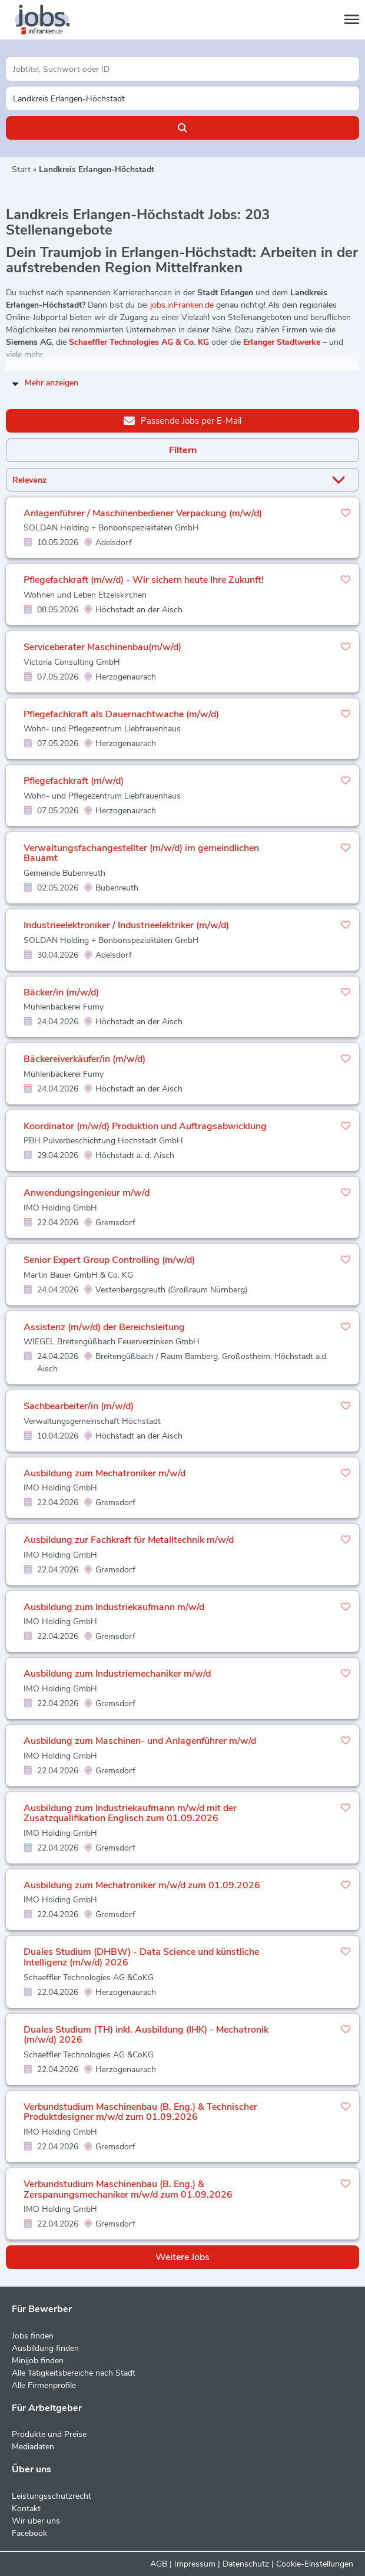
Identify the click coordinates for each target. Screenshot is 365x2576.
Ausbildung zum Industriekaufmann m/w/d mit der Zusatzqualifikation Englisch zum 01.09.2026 (130, 1813)
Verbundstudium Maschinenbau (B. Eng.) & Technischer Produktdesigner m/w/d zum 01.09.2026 (140, 2112)
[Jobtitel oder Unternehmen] (182, 69)
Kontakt (26, 2508)
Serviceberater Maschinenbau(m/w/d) (102, 647)
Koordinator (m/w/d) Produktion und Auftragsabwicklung (145, 1126)
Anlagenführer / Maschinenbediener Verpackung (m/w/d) (143, 513)
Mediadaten (33, 2446)
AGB (158, 2564)
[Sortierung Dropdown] (341, 480)
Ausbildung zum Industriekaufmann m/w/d (114, 1607)
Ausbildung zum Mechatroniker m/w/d (104, 1473)
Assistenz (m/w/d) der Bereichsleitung (104, 1327)
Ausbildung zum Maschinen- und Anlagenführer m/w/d (140, 1740)
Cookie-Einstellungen (314, 2564)
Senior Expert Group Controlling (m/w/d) (109, 1260)
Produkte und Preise (49, 2434)
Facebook (29, 2533)
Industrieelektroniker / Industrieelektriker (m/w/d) (126, 925)
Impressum (194, 2564)
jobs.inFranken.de (182, 305)
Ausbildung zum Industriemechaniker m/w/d (117, 1673)
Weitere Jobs (182, 2257)
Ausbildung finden (45, 2348)
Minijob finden (38, 2360)
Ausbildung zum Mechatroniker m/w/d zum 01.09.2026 (142, 1885)
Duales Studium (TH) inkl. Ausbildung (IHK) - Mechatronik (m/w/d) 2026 (146, 2035)
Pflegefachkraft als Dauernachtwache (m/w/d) (121, 714)
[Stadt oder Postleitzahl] (182, 98)
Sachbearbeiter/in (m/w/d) (79, 1406)
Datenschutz (246, 2564)
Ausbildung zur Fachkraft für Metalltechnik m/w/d (129, 1539)
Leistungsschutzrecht (51, 2496)
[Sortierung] (167, 480)
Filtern (183, 450)
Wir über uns (36, 2520)
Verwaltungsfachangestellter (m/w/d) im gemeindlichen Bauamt (141, 853)
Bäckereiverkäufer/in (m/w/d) (84, 1059)
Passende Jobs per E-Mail (182, 420)
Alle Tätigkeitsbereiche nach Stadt (73, 2373)
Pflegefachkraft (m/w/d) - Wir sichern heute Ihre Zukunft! (144, 579)
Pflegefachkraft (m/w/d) (74, 780)
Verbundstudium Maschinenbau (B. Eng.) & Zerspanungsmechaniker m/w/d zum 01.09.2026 (128, 2189)
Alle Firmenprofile (44, 2385)
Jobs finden (33, 2335)
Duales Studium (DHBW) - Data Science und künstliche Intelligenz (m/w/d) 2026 (141, 1957)
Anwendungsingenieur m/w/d (87, 1192)
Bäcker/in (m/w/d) (61, 992)
